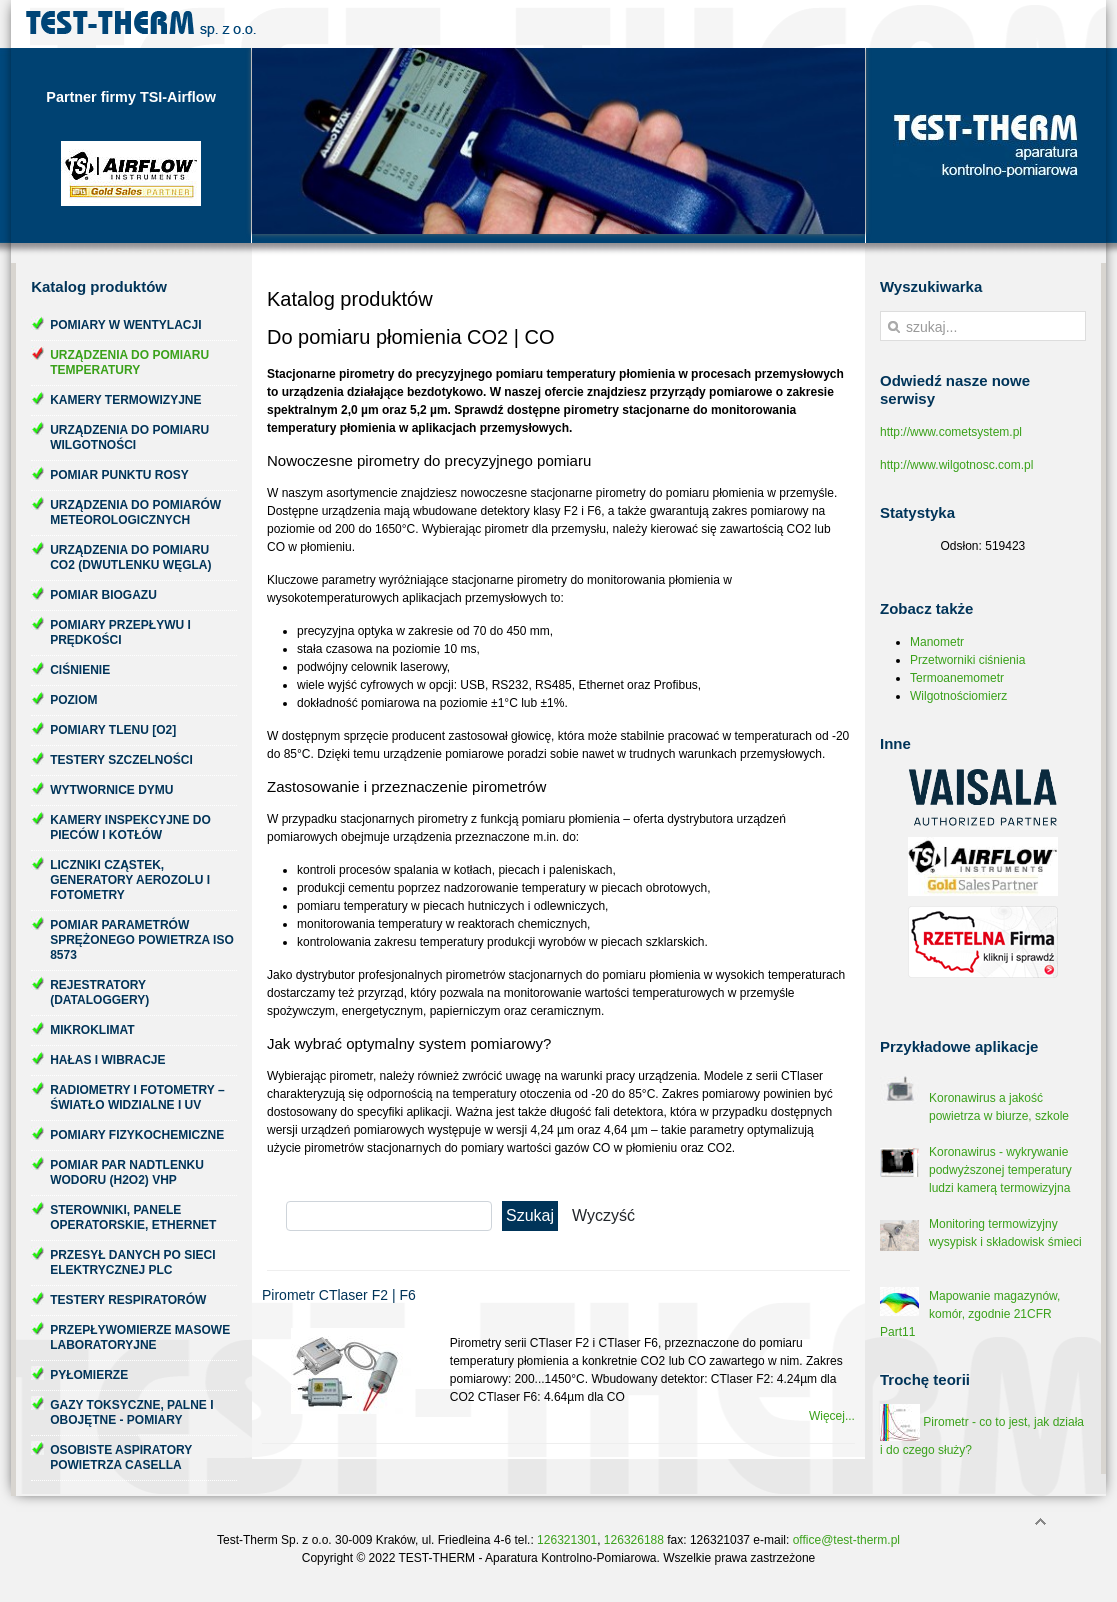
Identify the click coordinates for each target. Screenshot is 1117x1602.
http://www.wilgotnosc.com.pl (956, 465)
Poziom (73, 700)
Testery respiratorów (128, 1300)
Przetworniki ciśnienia (967, 660)
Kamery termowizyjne (125, 400)
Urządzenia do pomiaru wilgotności (129, 437)
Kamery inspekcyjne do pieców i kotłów (130, 827)
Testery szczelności (121, 760)
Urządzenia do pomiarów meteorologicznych (135, 512)
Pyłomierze (89, 1375)
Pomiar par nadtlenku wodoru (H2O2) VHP (127, 1172)
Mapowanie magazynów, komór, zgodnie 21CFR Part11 (970, 1314)
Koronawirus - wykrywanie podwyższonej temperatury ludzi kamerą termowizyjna (1000, 1170)
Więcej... (832, 1416)
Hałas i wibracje (107, 1060)
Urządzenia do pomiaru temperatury (129, 362)
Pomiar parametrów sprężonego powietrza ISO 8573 (142, 940)
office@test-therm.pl (846, 1540)
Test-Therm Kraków (141, 24)
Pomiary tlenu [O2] (113, 730)
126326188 (634, 1540)
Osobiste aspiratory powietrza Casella (121, 1457)
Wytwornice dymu (111, 790)
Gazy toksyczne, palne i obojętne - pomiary (131, 1412)
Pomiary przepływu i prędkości (120, 632)
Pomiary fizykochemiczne (137, 1135)
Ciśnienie (80, 670)
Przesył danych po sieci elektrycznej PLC (132, 1262)
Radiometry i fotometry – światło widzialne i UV (137, 1097)
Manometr (937, 642)
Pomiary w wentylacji (125, 325)
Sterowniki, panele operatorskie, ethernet (133, 1217)
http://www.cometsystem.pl (951, 432)
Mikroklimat (92, 1030)
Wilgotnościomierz (958, 696)
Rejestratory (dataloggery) (99, 992)
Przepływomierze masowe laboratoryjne (140, 1337)
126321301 (567, 1540)
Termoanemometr (957, 678)
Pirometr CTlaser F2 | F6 (339, 1295)
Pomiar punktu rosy (119, 475)
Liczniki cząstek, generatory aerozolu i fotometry (130, 880)
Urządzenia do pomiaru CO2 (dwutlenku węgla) (130, 557)
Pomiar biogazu (103, 595)
